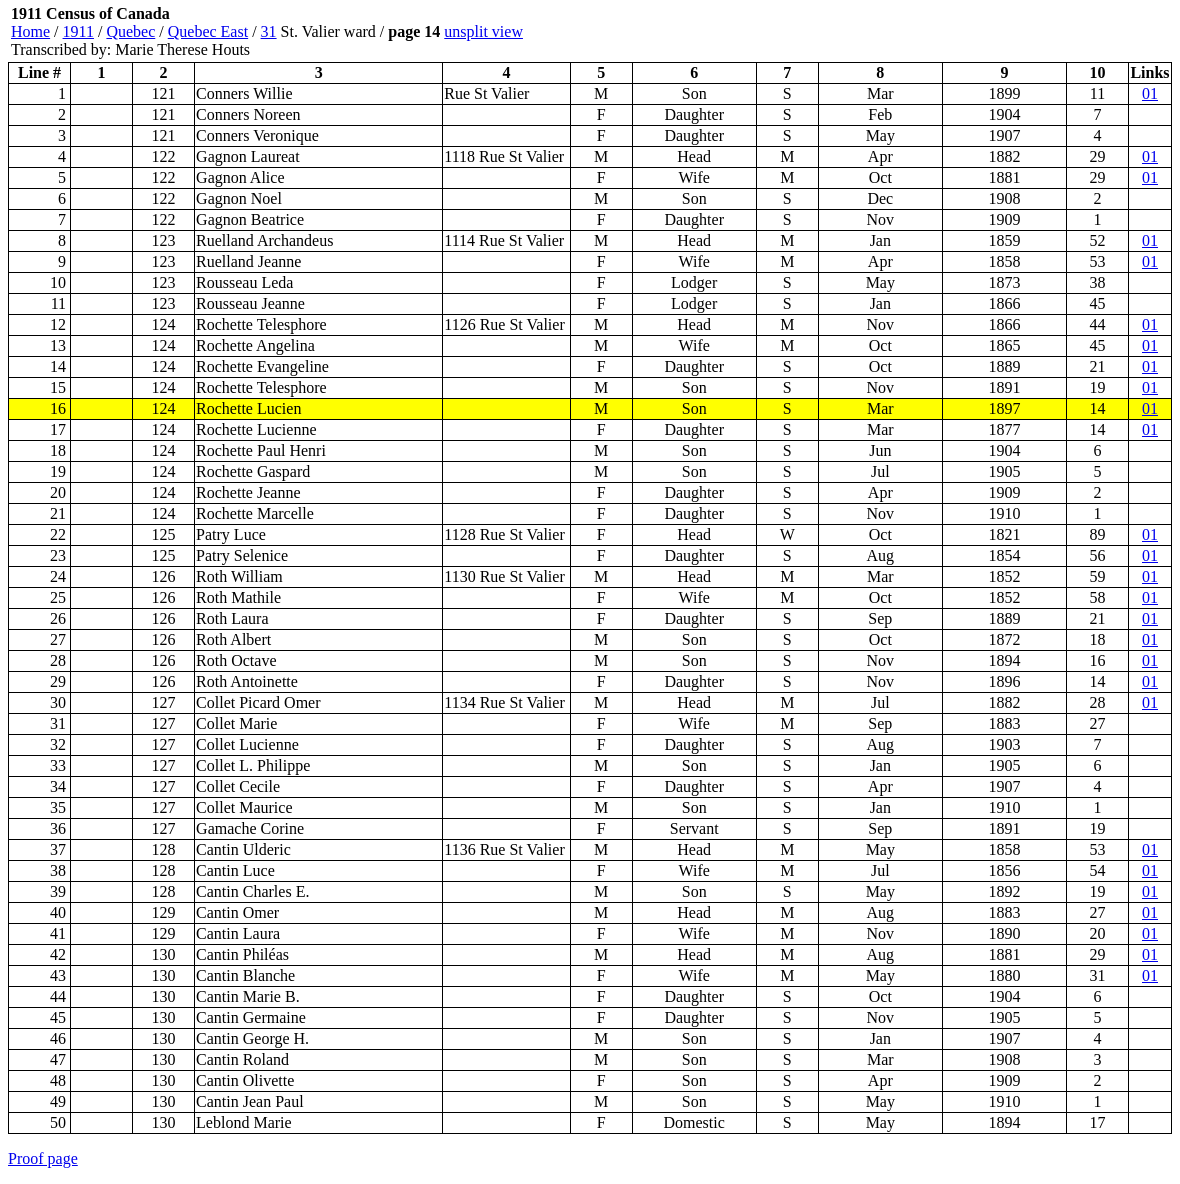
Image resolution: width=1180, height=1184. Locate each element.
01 (1150, 93)
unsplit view (483, 31)
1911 (78, 31)
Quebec (130, 31)
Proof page (43, 1158)
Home (30, 31)
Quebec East (208, 31)
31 (269, 31)
